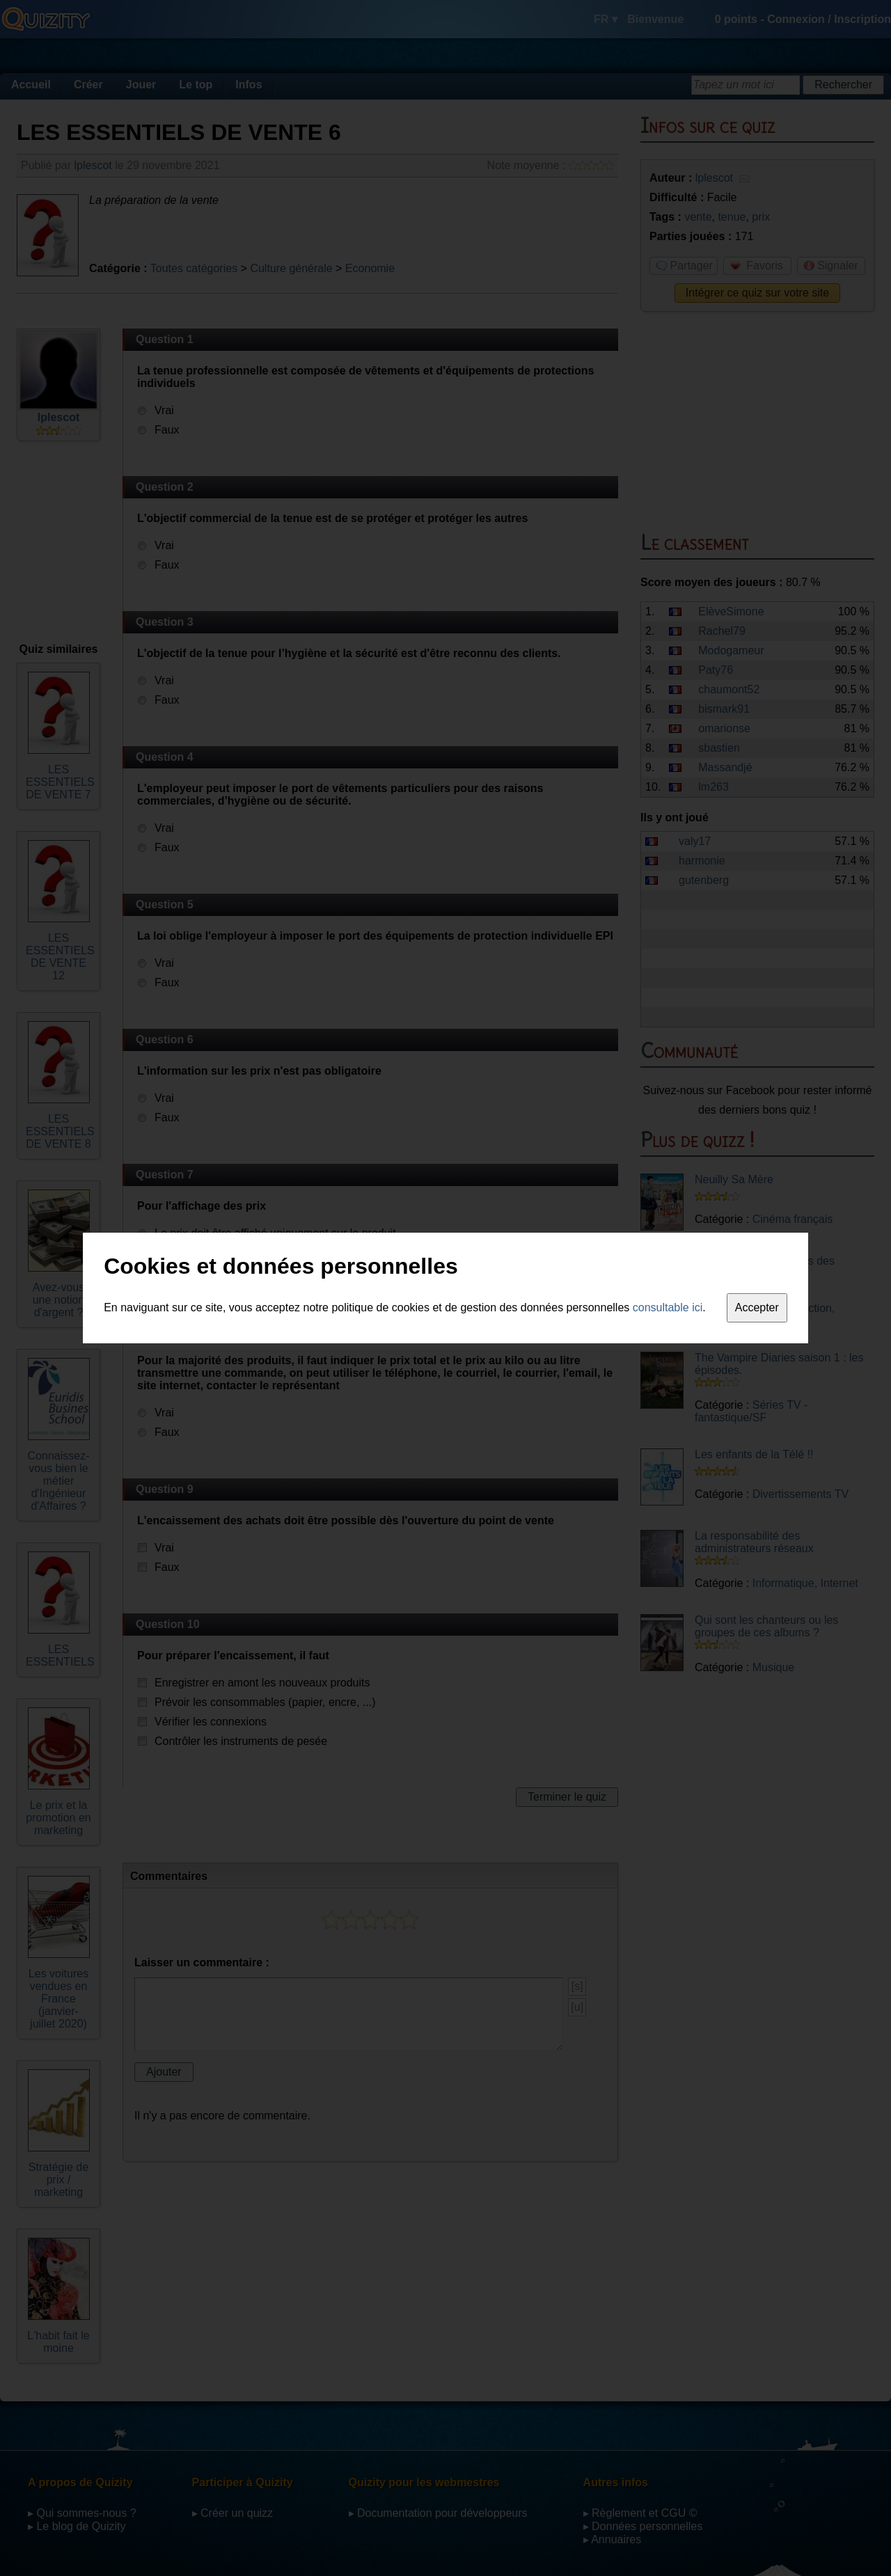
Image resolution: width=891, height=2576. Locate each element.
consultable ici (668, 1307)
